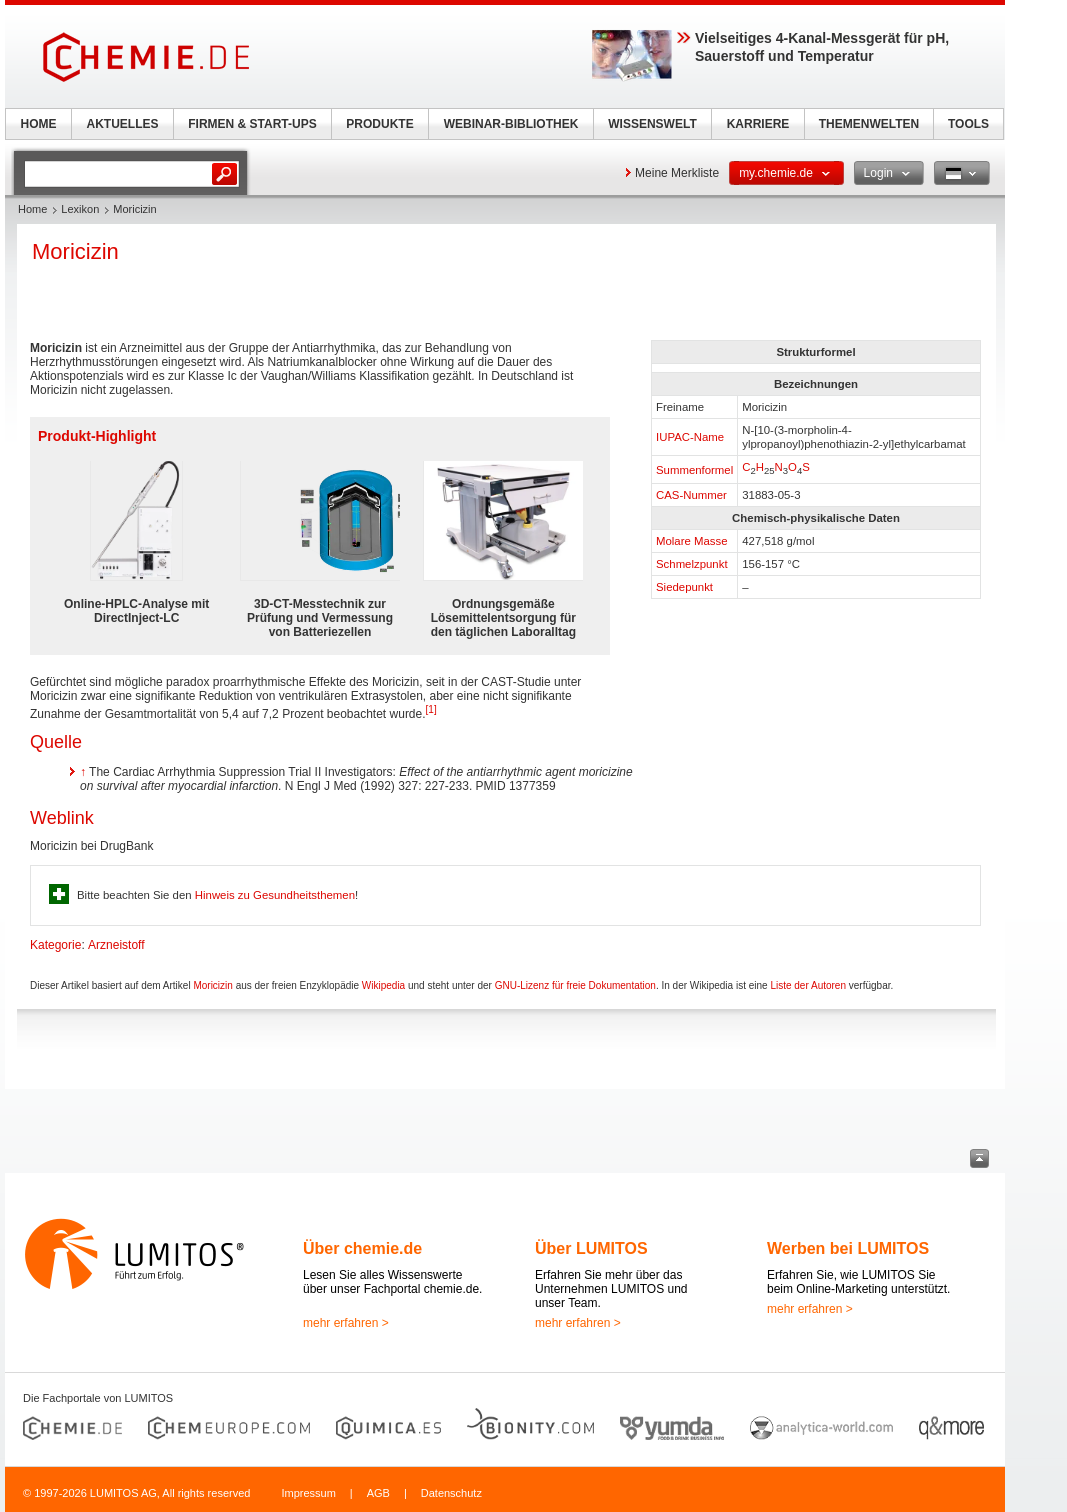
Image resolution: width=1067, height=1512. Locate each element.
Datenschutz (451, 1493)
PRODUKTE (379, 124)
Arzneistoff (116, 945)
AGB (378, 1493)
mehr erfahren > (346, 1323)
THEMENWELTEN (869, 124)
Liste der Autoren (808, 985)
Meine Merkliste (677, 173)
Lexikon (80, 209)
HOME (39, 124)
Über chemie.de (362, 1248)
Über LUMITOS (591, 1248)
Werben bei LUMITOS (848, 1248)
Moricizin (212, 985)
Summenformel (694, 470)
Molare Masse (692, 541)
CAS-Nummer (691, 495)
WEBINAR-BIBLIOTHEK (511, 124)
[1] (431, 709)
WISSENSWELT (652, 124)
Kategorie (55, 945)
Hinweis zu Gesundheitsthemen (275, 895)
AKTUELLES (123, 124)
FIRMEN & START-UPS (252, 124)
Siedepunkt (684, 587)
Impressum (308, 1493)
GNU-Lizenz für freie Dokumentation (575, 985)
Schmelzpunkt (692, 564)
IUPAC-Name (690, 437)
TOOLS (968, 124)
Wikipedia (383, 985)
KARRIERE (758, 124)
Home (32, 209)
